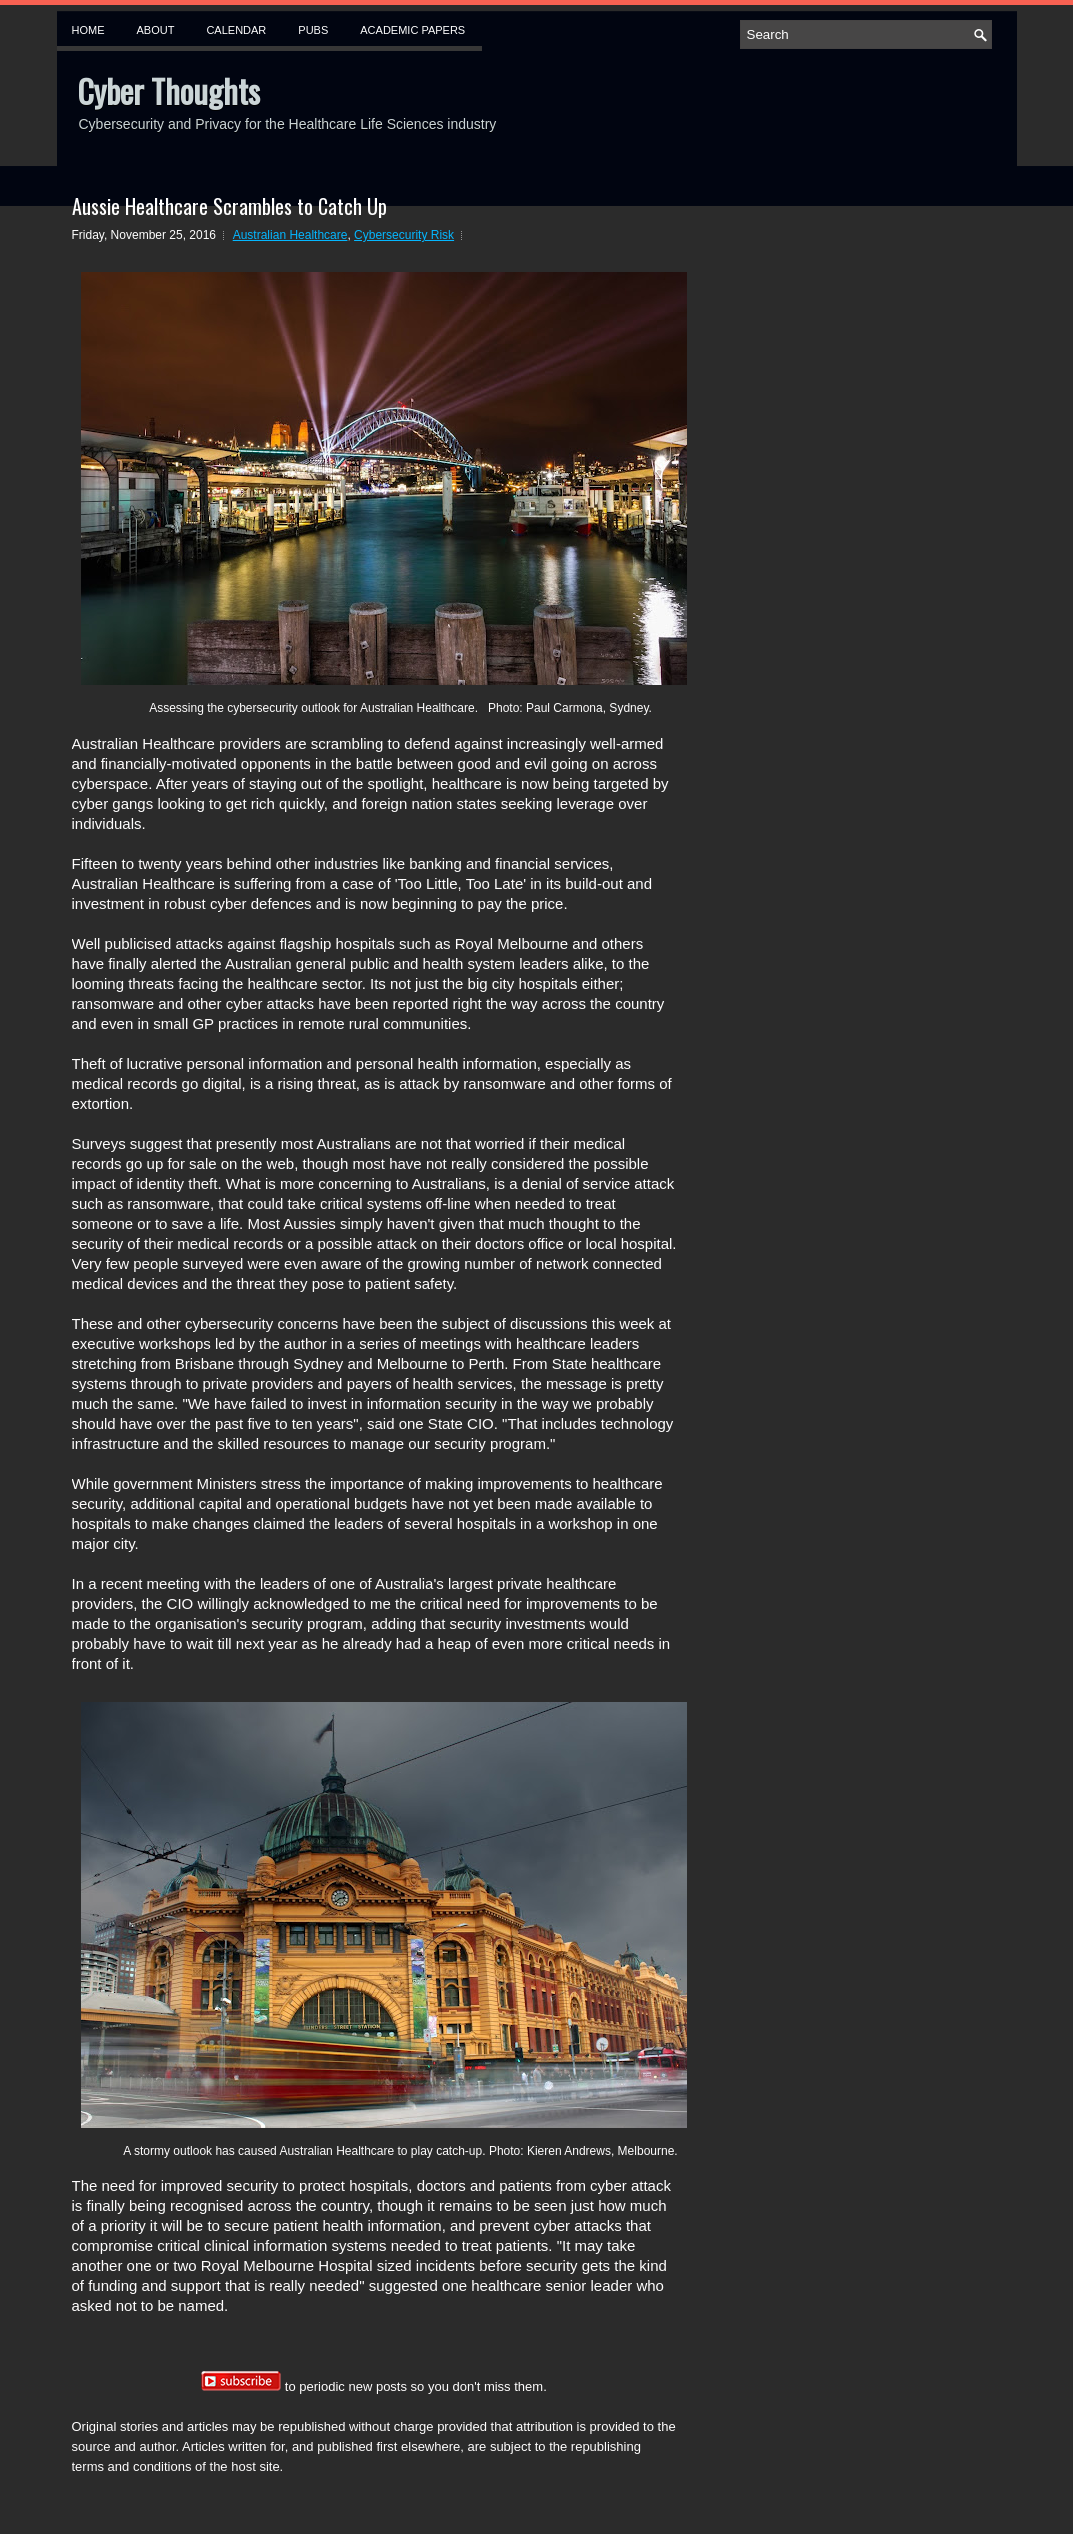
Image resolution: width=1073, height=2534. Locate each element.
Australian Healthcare (290, 235)
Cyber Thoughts (168, 90)
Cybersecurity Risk (404, 235)
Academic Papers (412, 30)
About (156, 30)
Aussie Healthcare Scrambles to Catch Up (229, 206)
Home (88, 30)
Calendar (236, 30)
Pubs (313, 30)
